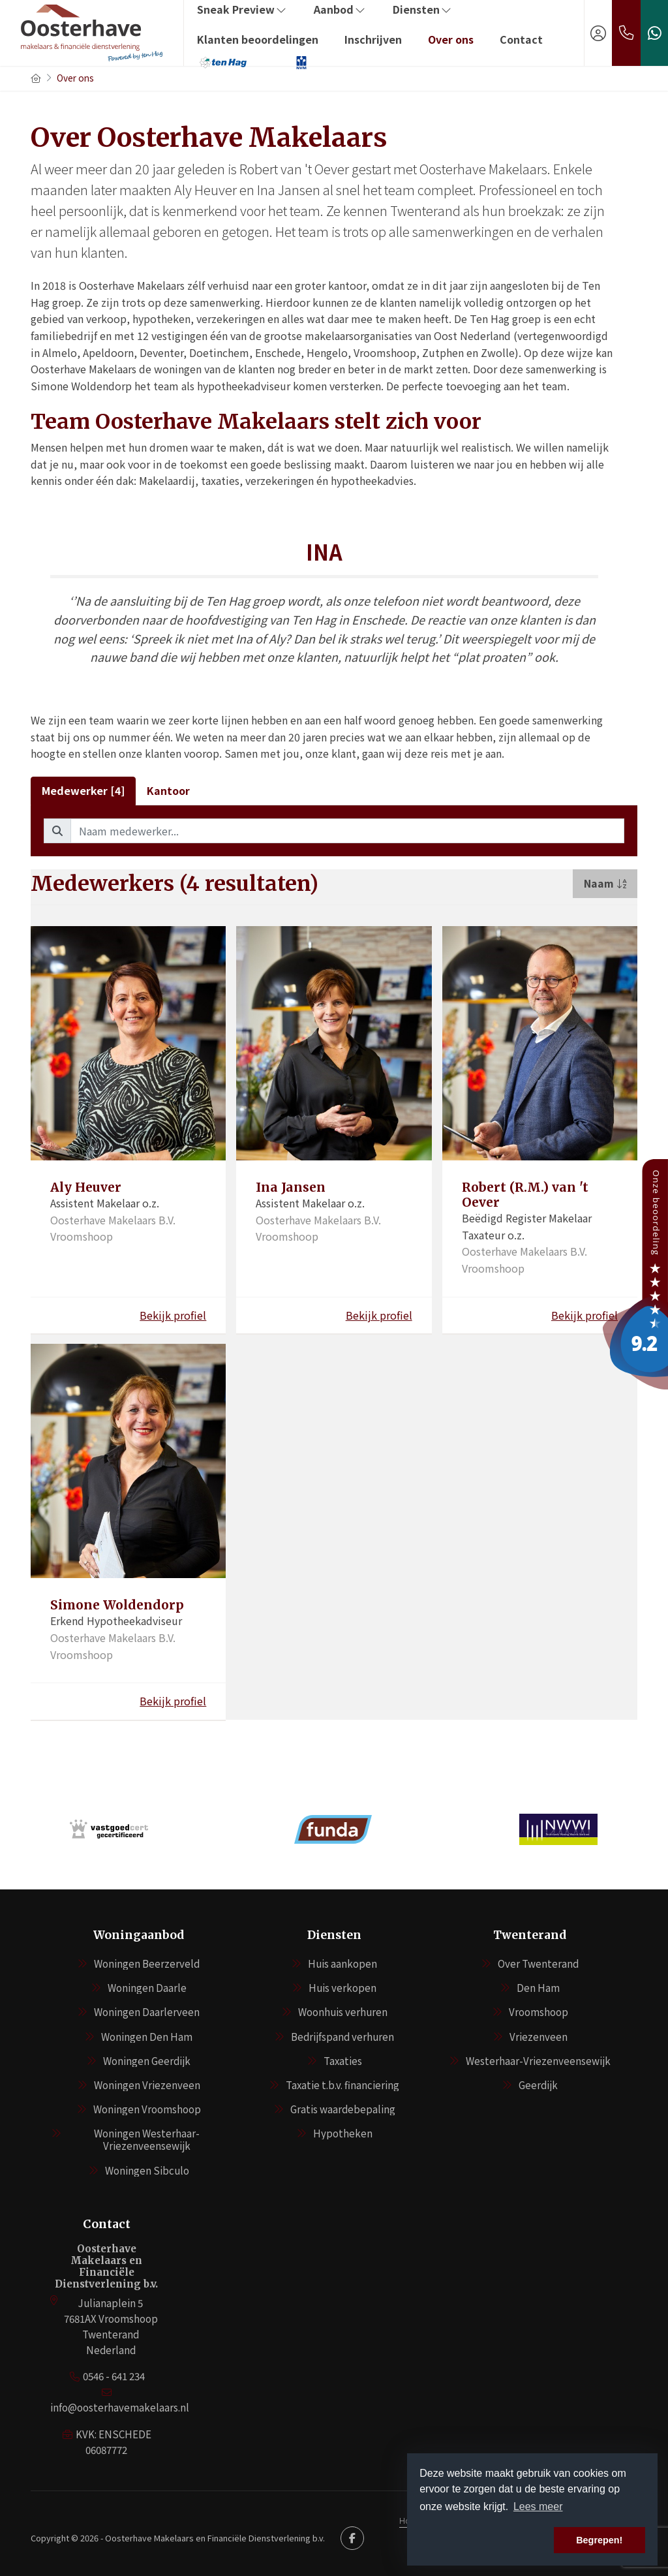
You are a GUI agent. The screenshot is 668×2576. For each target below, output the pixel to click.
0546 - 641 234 (114, 2376)
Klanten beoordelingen (257, 39)
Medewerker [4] (83, 790)
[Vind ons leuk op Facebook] (352, 2538)
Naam (605, 883)
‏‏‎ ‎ (276, 62)
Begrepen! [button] (599, 2540)
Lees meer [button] (538, 2506)
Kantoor (168, 790)
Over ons (451, 39)
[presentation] (318, 1868)
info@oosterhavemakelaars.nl (119, 2407)
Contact (521, 39)
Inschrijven (373, 39)
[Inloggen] (598, 33)
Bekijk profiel (173, 1315)
